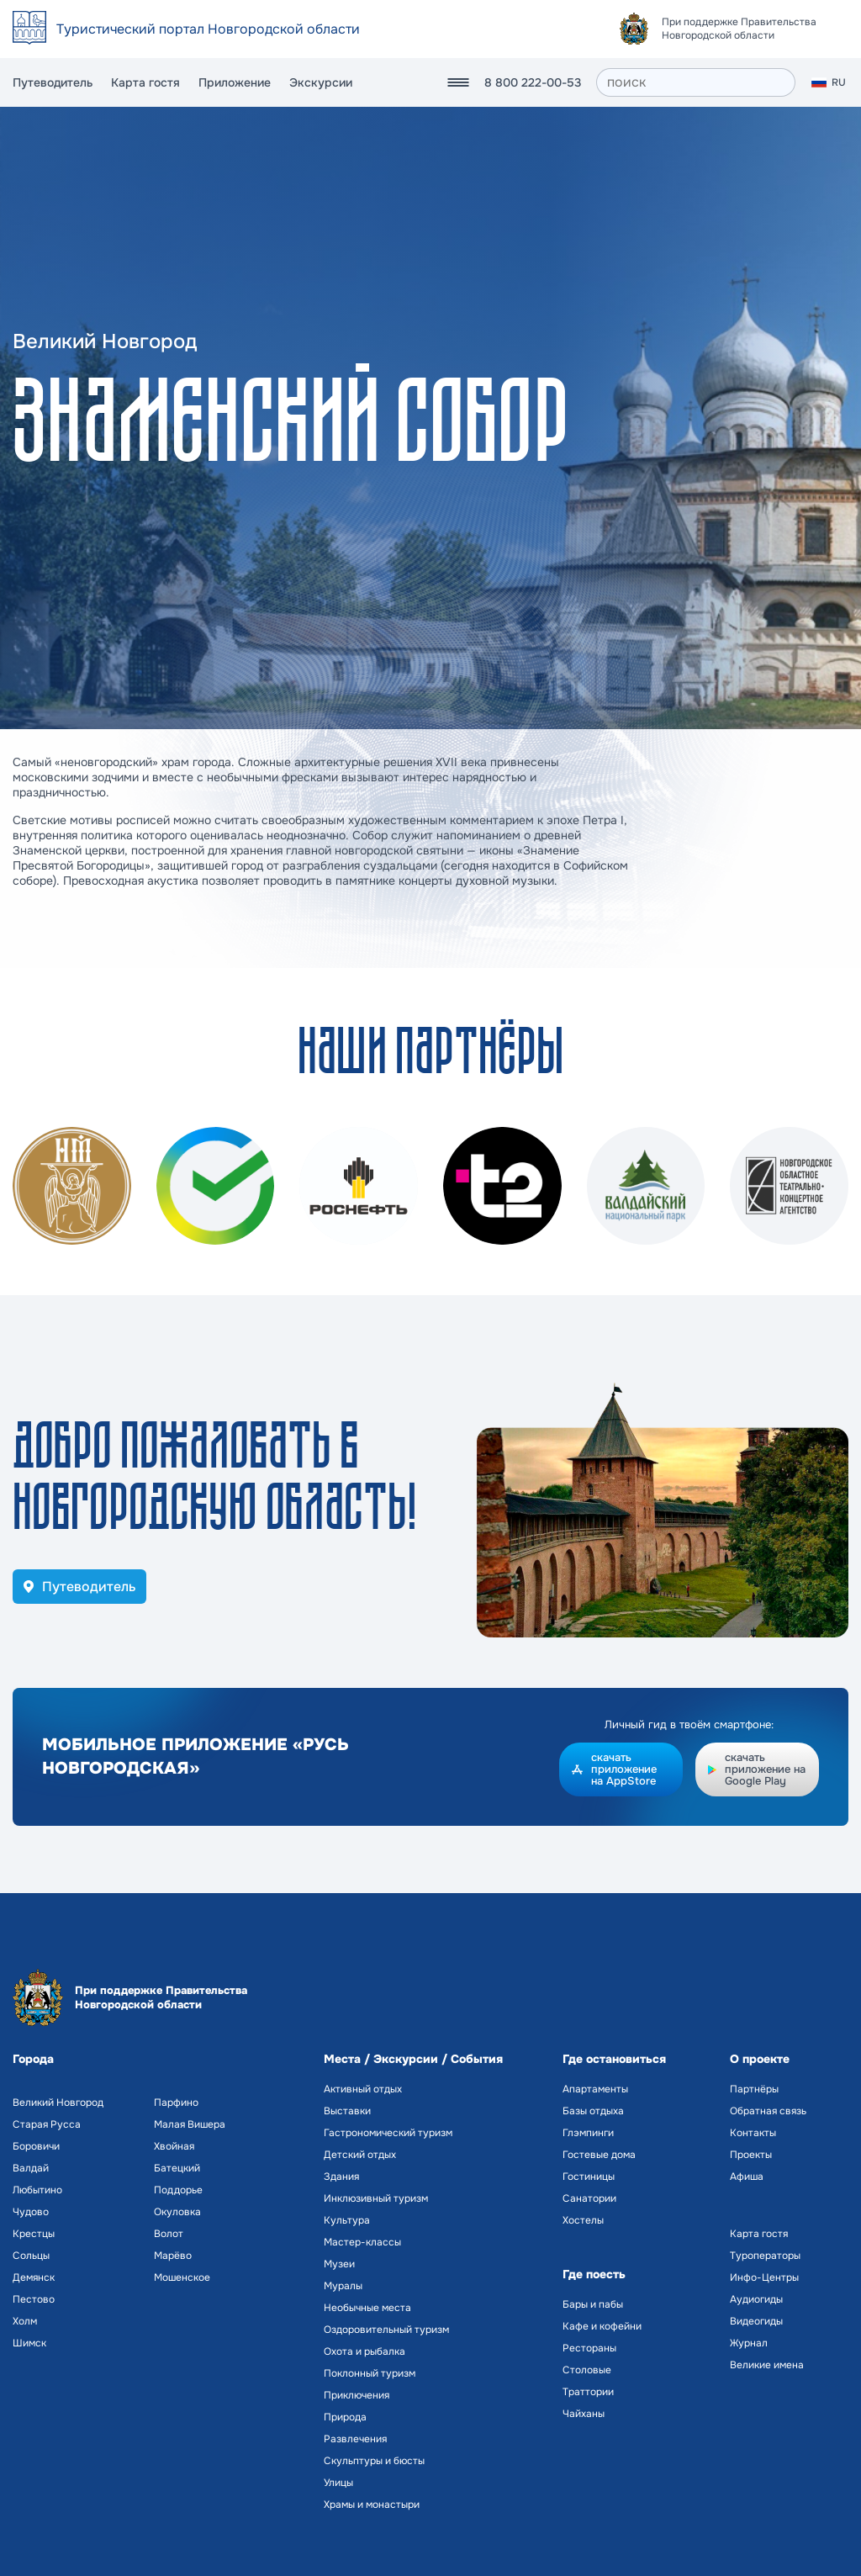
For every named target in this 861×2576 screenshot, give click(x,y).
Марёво (173, 2255)
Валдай (31, 2168)
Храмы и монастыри (372, 2504)
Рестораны (589, 2348)
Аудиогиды (756, 2299)
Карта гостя (145, 82)
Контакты (753, 2133)
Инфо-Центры (764, 2277)
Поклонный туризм (369, 2373)
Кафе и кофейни (602, 2326)
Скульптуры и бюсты (374, 2461)
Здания (341, 2176)
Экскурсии (320, 82)
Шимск (29, 2343)
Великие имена (767, 2365)
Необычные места (367, 2307)
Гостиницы (589, 2176)
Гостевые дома (599, 2154)
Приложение (234, 82)
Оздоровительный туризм (386, 2329)
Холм (25, 2321)
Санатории (589, 2198)
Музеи (339, 2264)
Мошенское (182, 2277)
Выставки (347, 2111)
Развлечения (355, 2439)
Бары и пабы (593, 2304)
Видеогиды (756, 2321)
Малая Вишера (189, 2124)
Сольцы (31, 2255)
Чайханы (584, 2413)
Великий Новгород (58, 2102)
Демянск (34, 2277)
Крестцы (34, 2233)
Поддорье (178, 2190)
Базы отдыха (593, 2111)
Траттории (588, 2392)
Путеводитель (52, 82)
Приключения (356, 2395)
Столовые (587, 2370)
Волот (168, 2233)
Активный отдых (363, 2089)
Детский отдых (360, 2154)
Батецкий (177, 2168)
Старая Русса (47, 2124)
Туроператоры (765, 2255)
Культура (347, 2220)
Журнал (749, 2343)
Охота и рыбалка (364, 2351)
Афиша (746, 2176)
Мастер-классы (362, 2242)
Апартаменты (595, 2089)
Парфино (176, 2102)
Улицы (338, 2482)
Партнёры (754, 2089)
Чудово (31, 2212)
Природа (345, 2417)
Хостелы (583, 2220)
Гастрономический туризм (388, 2133)
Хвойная (174, 2146)
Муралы (343, 2286)
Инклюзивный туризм (376, 2198)
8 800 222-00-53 (532, 82)
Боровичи (36, 2146)
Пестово (34, 2299)
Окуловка (177, 2212)
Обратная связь (768, 2111)
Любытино (37, 2190)
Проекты (751, 2154)
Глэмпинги (588, 2133)
